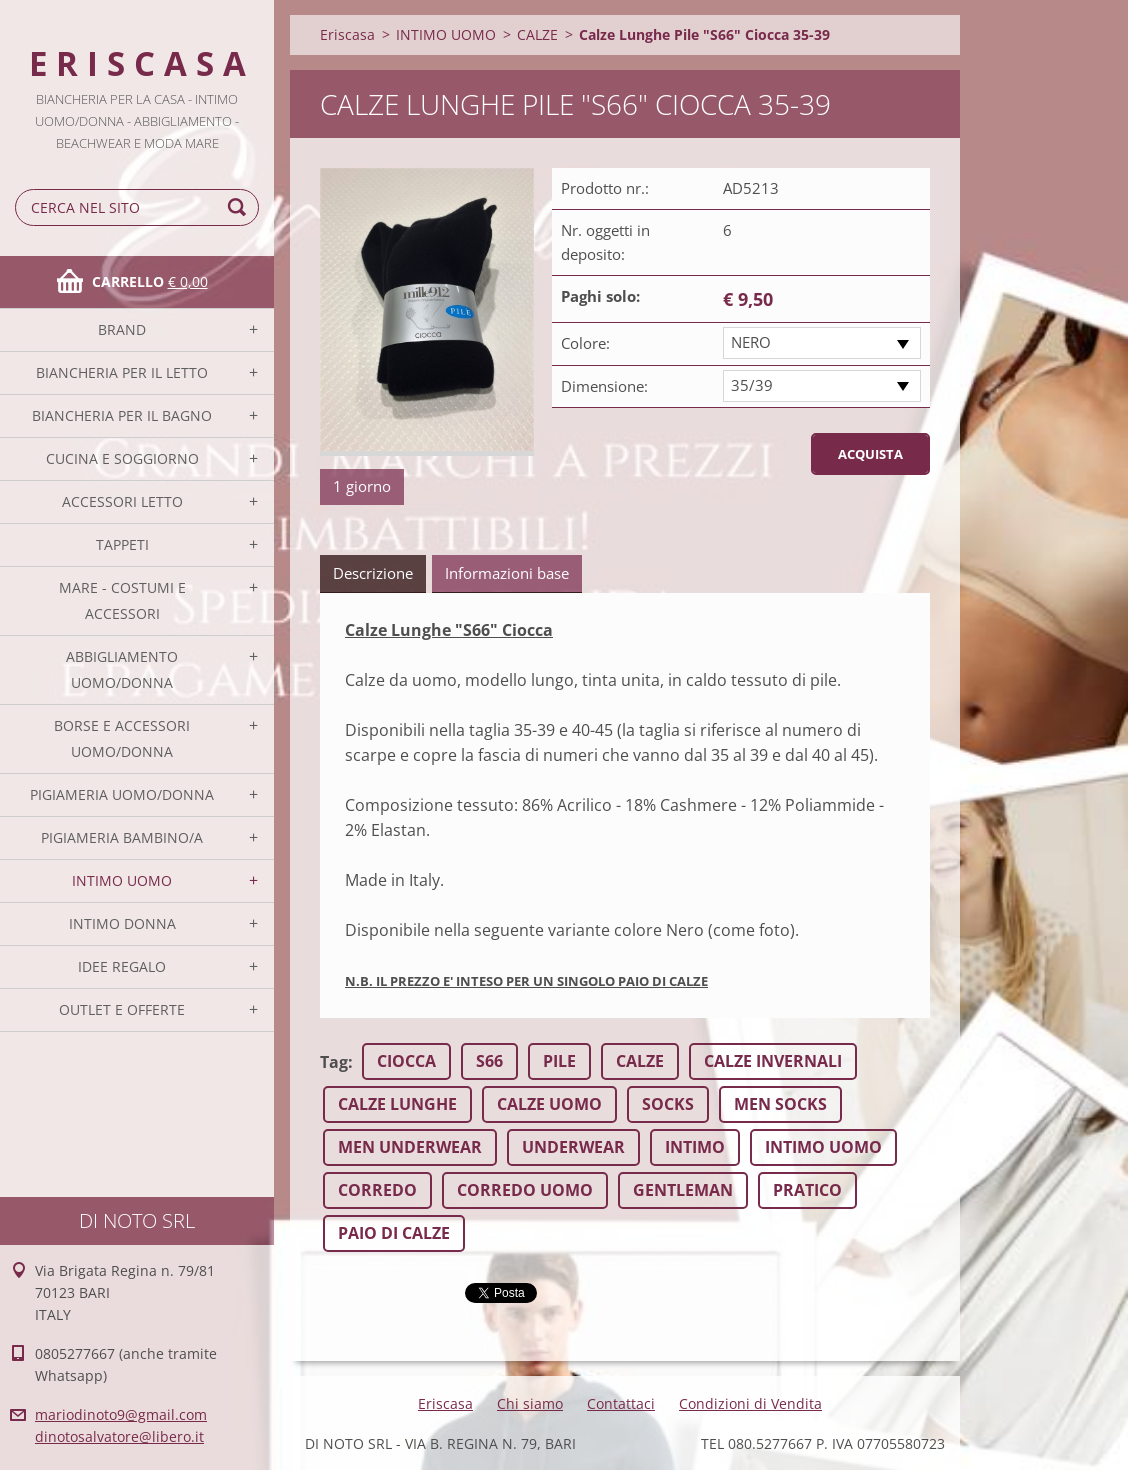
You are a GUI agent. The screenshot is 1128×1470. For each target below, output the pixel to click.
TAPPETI (122, 544)
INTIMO (695, 1147)
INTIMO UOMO (122, 880)
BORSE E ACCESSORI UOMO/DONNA (122, 738)
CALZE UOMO (549, 1104)
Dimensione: (604, 386)
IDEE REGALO (122, 966)
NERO (751, 342)
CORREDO (377, 1190)
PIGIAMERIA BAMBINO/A (122, 837)
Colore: (585, 343)
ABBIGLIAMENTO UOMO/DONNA (122, 669)
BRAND (122, 329)
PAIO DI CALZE (394, 1233)
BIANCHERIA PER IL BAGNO (122, 415)
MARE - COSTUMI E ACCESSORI (122, 600)
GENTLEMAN (683, 1190)
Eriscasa (347, 34)
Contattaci (621, 1403)
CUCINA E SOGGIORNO (122, 458)
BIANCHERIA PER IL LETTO (122, 372)
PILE (559, 1061)
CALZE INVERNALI (773, 1061)
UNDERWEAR (573, 1147)
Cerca (240, 207)
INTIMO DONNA (122, 923)
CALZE (537, 34)
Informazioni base (507, 573)
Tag (334, 1062)
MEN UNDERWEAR (410, 1147)
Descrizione (373, 573)
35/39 (752, 385)
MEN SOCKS (780, 1104)
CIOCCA (406, 1061)
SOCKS (668, 1104)
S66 (489, 1061)
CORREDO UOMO (525, 1190)
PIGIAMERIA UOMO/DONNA (122, 794)
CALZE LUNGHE (397, 1104)
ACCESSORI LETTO (122, 501)
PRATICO (807, 1190)
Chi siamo (530, 1403)
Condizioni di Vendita (750, 1403)
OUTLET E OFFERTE (122, 1009)
